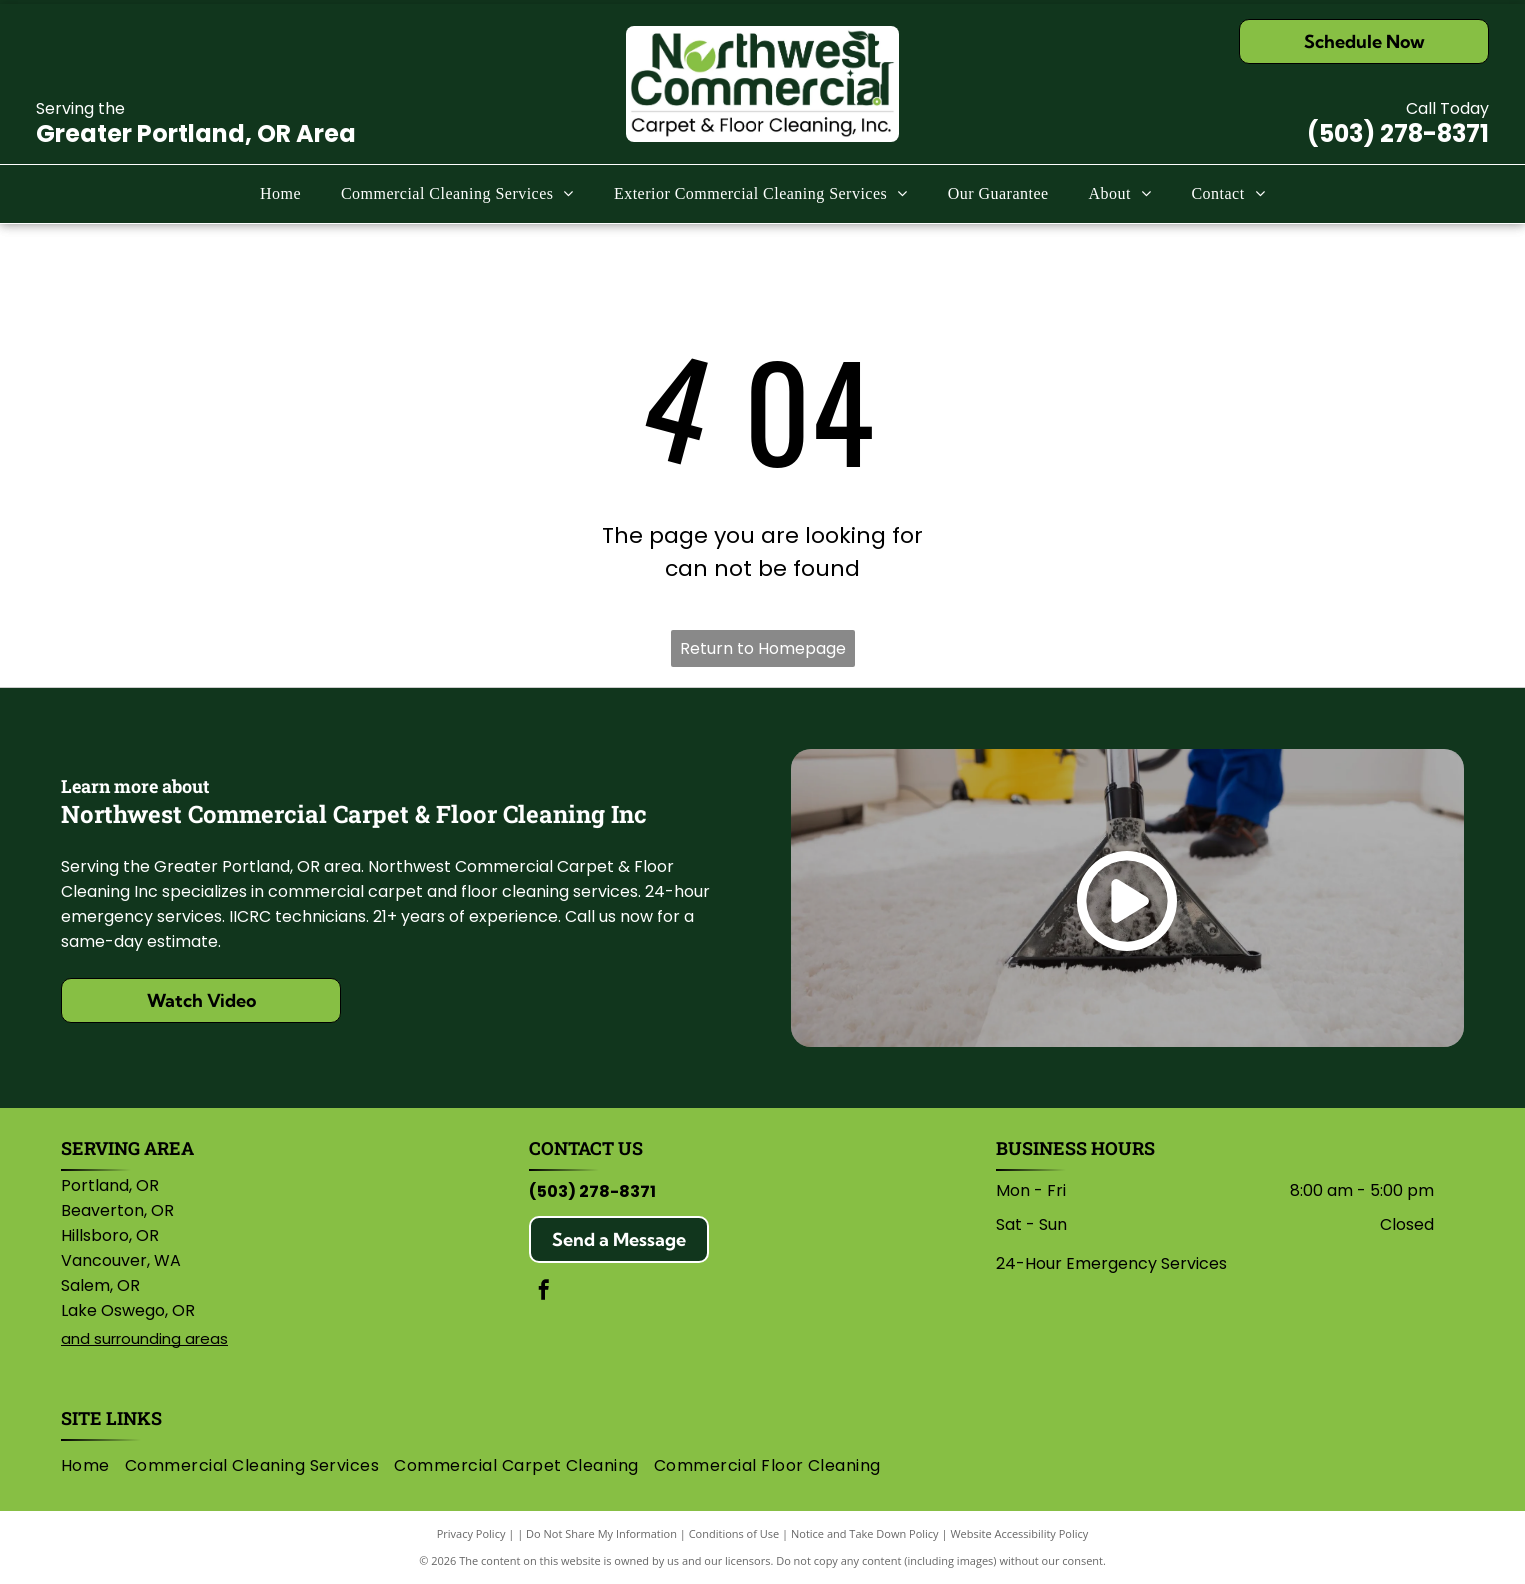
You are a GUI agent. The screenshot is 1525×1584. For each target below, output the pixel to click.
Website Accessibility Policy (1019, 1533)
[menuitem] (280, 194)
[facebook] (544, 1292)
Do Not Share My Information (601, 1533)
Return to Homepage (763, 648)
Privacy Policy (471, 1533)
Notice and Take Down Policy (865, 1533)
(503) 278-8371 (1398, 133)
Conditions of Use (734, 1533)
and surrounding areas (144, 1338)
